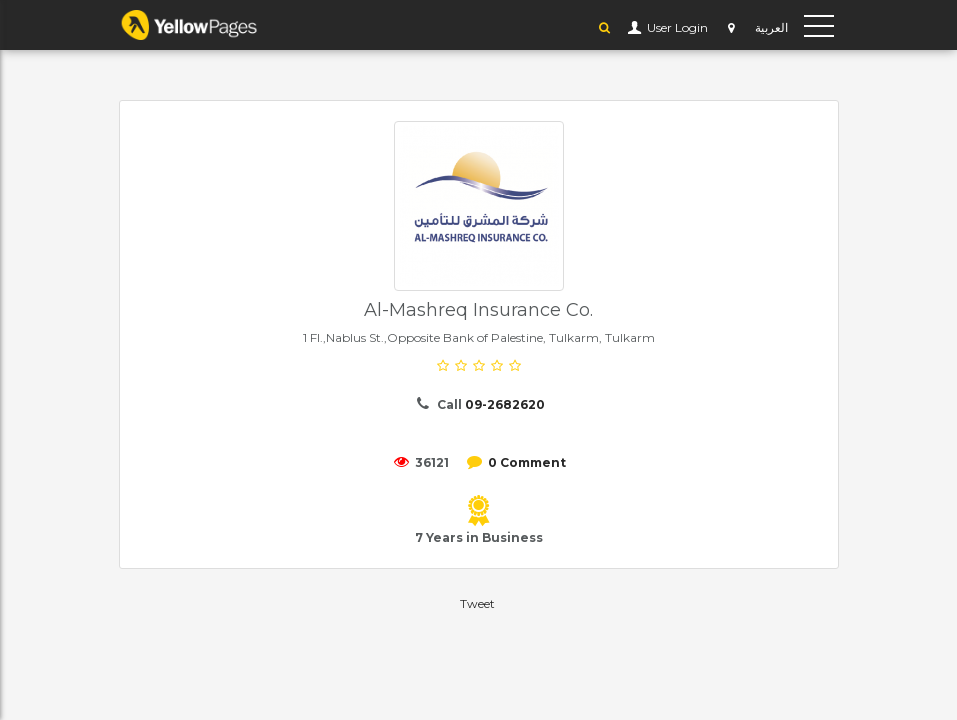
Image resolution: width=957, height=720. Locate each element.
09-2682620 (505, 404)
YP (209, 25)
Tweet (477, 603)
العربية (771, 27)
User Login (676, 27)
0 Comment (527, 462)
